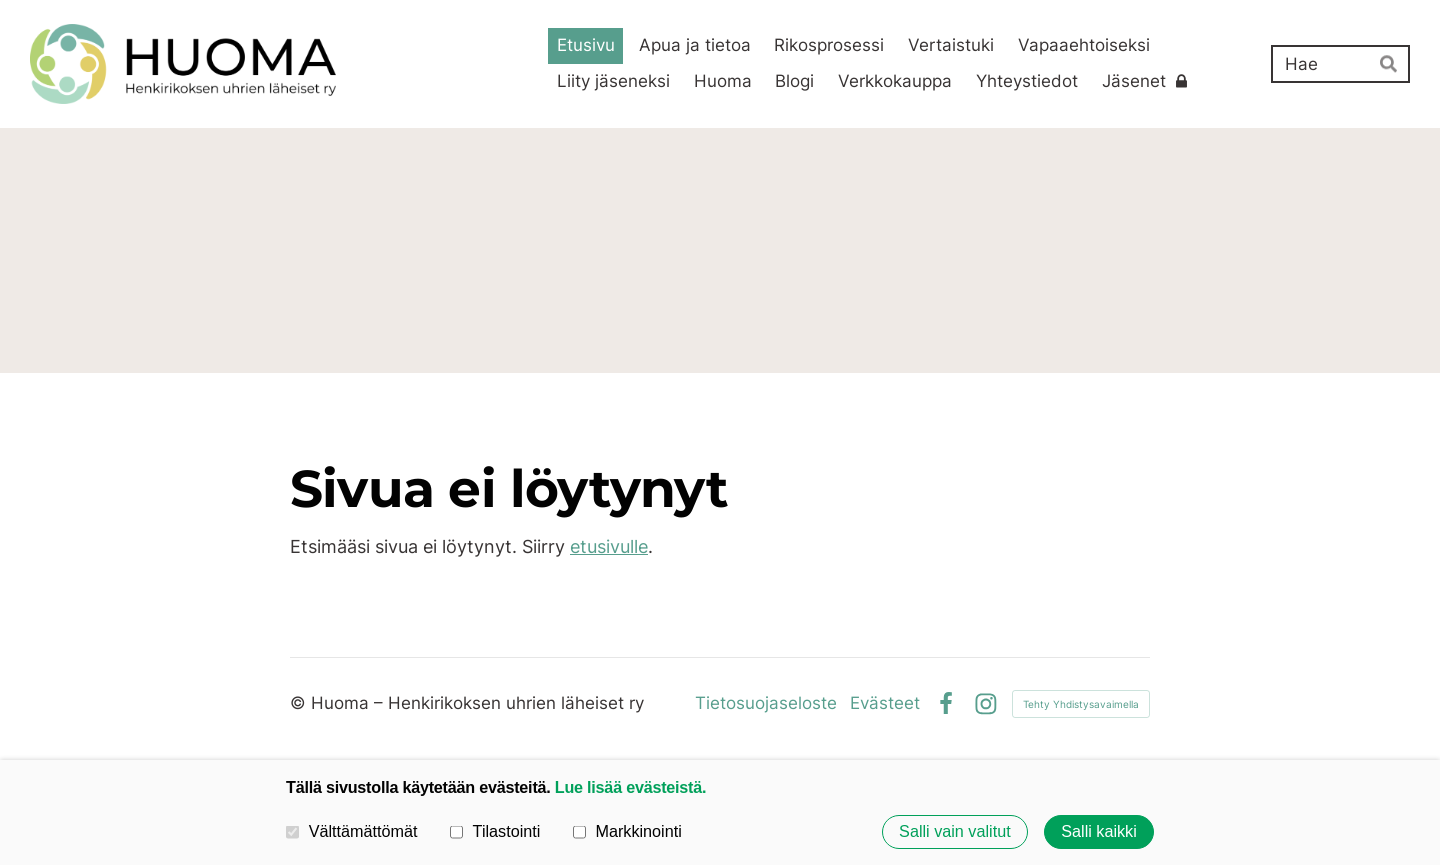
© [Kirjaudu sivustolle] (300, 703)
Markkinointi (627, 831)
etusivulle (609, 546)
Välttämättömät (352, 831)
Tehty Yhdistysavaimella (1081, 704)
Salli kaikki (1099, 832)
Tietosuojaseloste (766, 703)
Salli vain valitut (955, 832)
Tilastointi (495, 831)
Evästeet (885, 703)
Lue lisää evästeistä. (630, 787)
